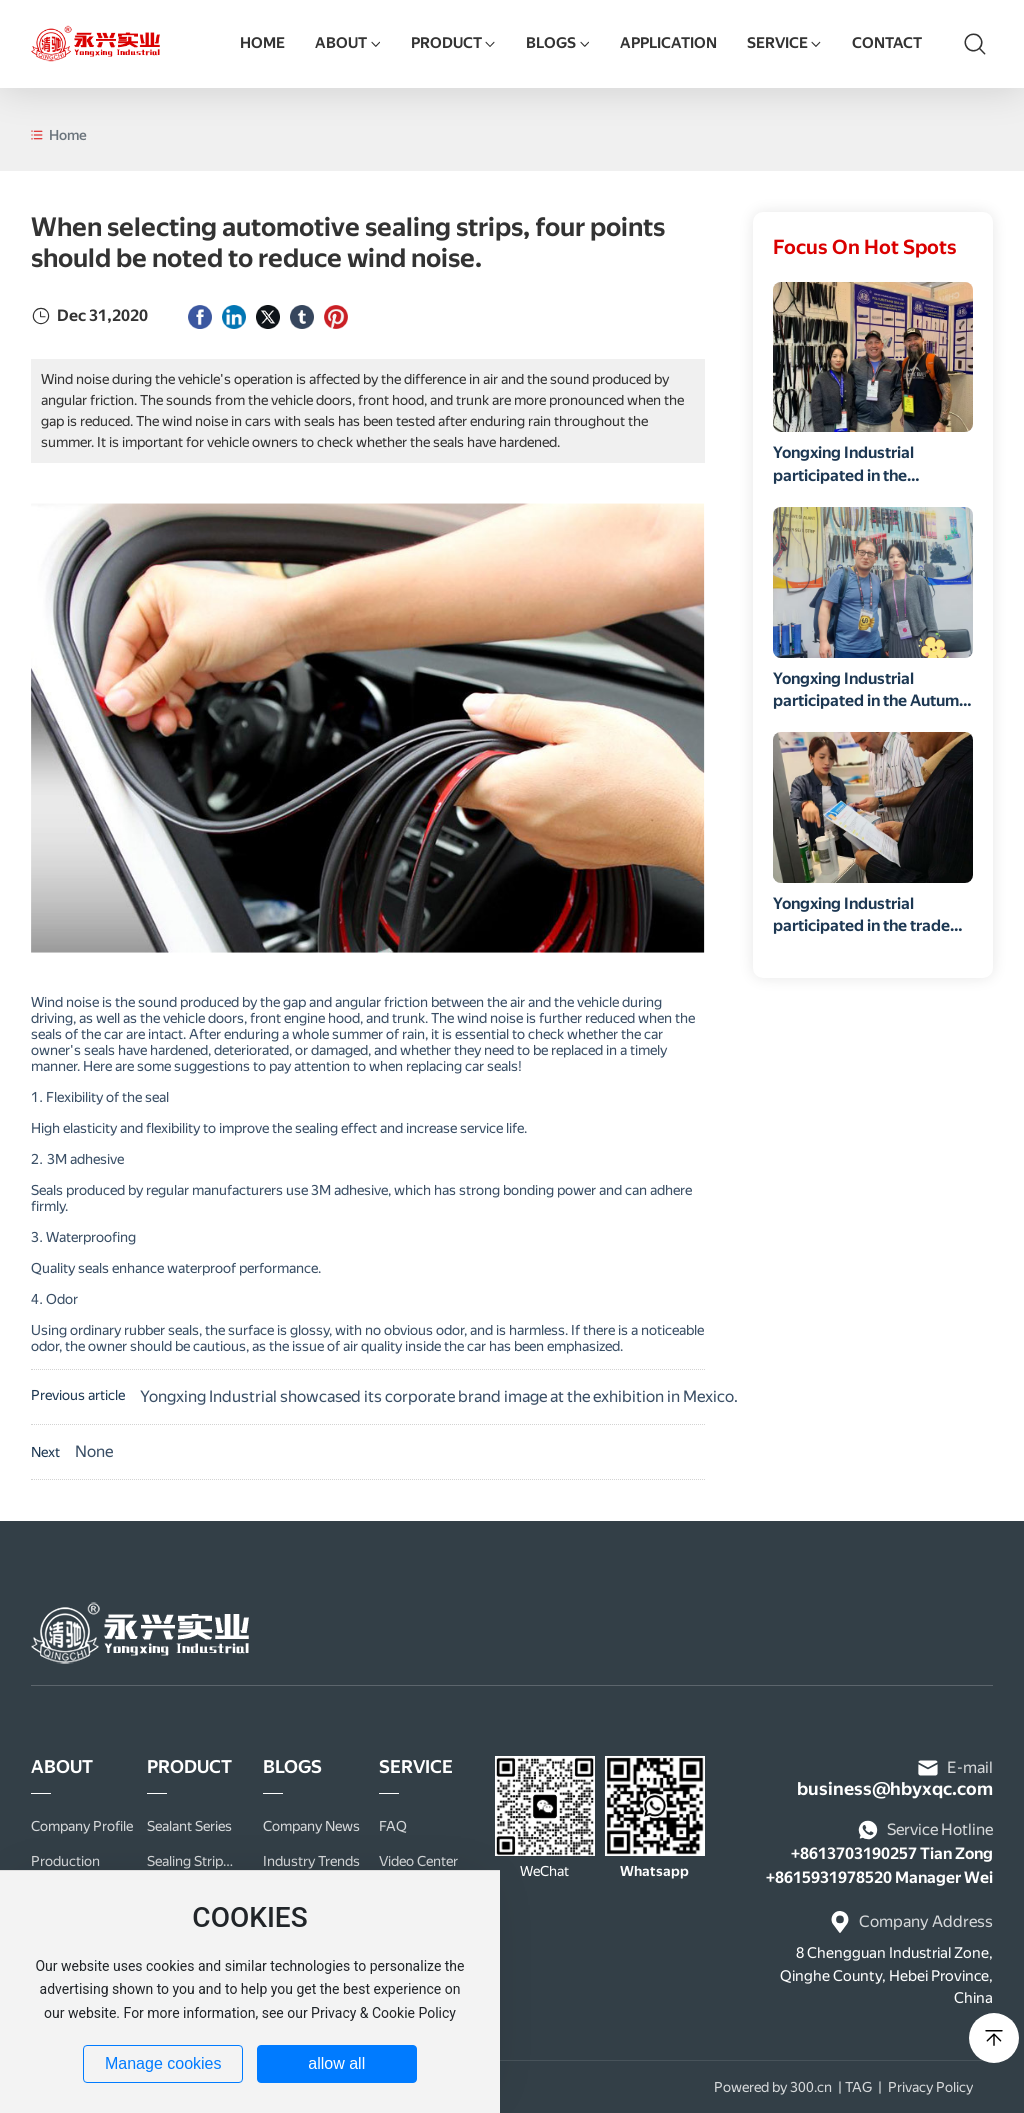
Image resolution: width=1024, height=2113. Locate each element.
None (94, 1451)
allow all (336, 2063)
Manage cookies (163, 2063)
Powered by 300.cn (773, 2087)
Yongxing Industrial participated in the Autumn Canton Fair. (870, 701)
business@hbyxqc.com (895, 1788)
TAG (858, 2087)
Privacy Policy (930, 2087)
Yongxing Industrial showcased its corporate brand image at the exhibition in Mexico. (439, 1396)
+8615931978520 (829, 1877)
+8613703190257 (854, 1853)
